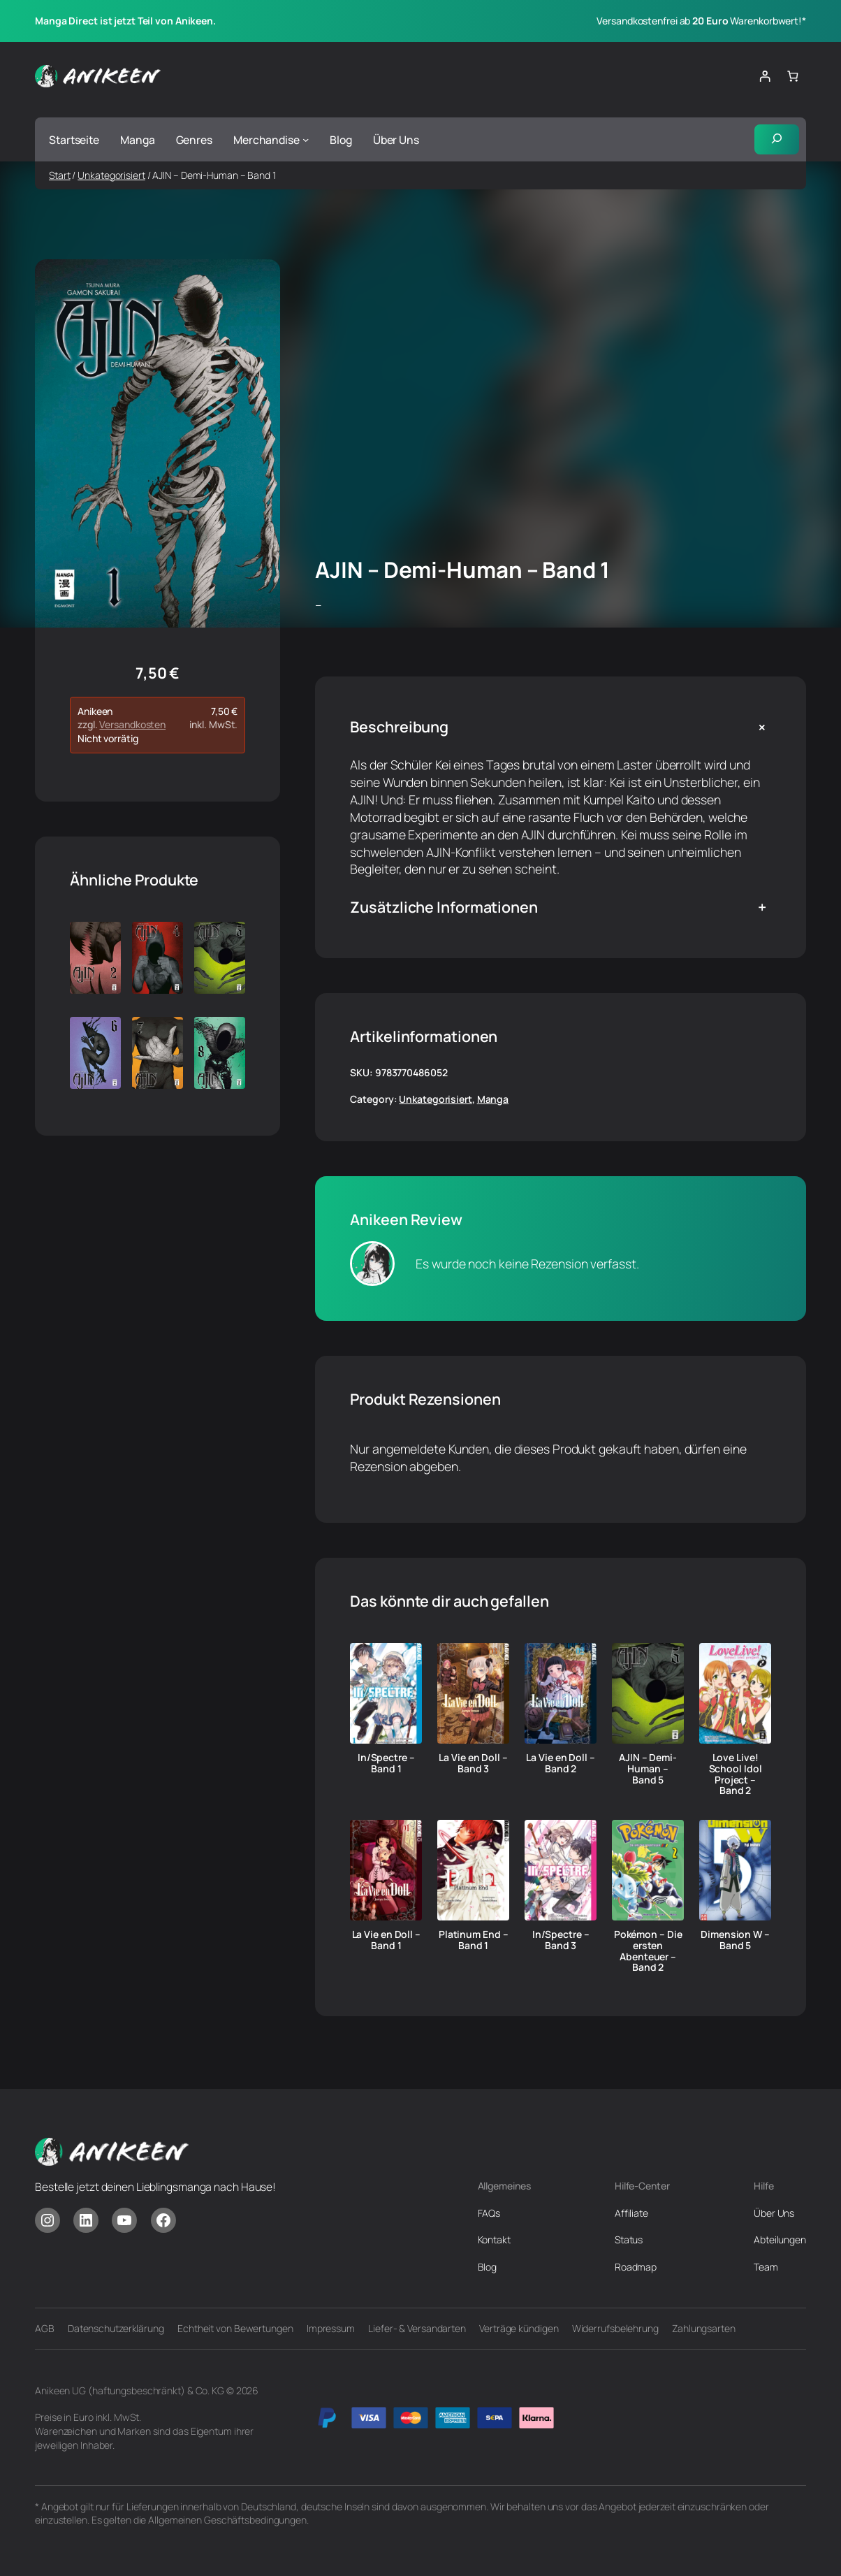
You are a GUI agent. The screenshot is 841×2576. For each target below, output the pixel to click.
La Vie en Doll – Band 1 (386, 1940)
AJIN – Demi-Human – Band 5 (648, 1768)
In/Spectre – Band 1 (386, 1763)
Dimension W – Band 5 (735, 1940)
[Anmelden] (764, 76)
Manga (493, 1099)
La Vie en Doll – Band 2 (560, 1763)
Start (60, 175)
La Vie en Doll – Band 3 (473, 1763)
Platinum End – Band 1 (474, 1940)
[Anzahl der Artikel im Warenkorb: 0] (792, 76)
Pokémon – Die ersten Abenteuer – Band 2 (648, 1951)
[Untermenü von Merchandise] (305, 139)
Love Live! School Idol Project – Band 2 (735, 1774)
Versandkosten (132, 725)
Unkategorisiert (111, 175)
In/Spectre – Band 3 (561, 1940)
